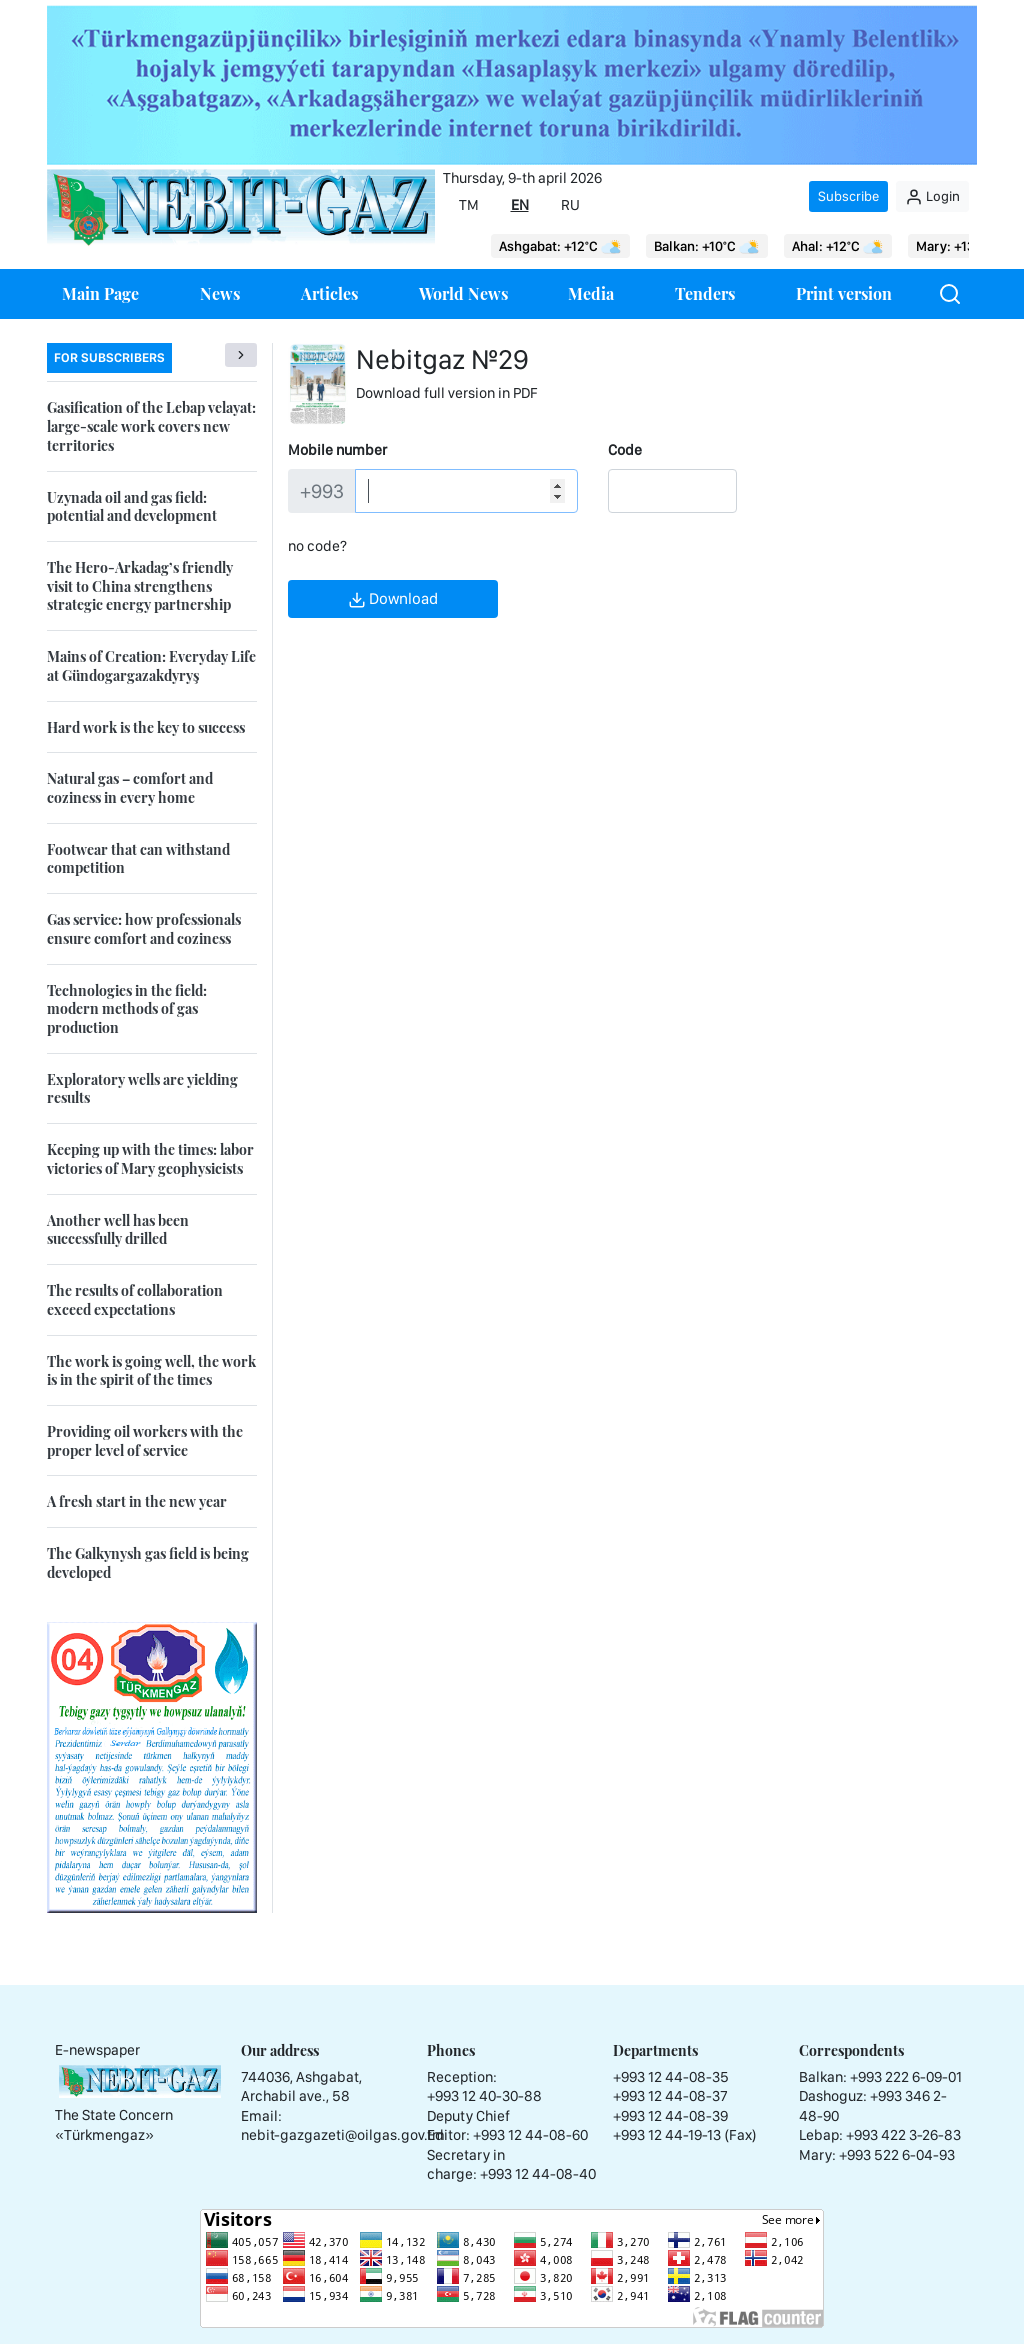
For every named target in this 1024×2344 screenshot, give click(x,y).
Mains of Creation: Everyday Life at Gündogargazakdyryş (151, 666)
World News (463, 293)
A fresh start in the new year (137, 1501)
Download (393, 599)
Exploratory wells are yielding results (142, 1089)
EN (520, 205)
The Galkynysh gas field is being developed (148, 1563)
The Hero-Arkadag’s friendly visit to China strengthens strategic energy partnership (140, 586)
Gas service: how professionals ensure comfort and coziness (144, 929)
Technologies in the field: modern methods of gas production (127, 1009)
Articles (329, 293)
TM (469, 205)
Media (591, 293)
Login (932, 197)
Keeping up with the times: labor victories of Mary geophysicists (150, 1159)
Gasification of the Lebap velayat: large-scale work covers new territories (151, 426)
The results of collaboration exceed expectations (135, 1300)
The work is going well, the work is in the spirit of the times (151, 1371)
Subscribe (848, 196)
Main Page (100, 293)
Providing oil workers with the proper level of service (145, 1441)
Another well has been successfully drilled (118, 1230)
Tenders (705, 293)
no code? (317, 546)
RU (570, 205)
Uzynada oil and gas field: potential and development (132, 507)
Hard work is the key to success (146, 727)
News (220, 293)
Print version (844, 293)
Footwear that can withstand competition (138, 859)
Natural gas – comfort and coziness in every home (130, 788)
